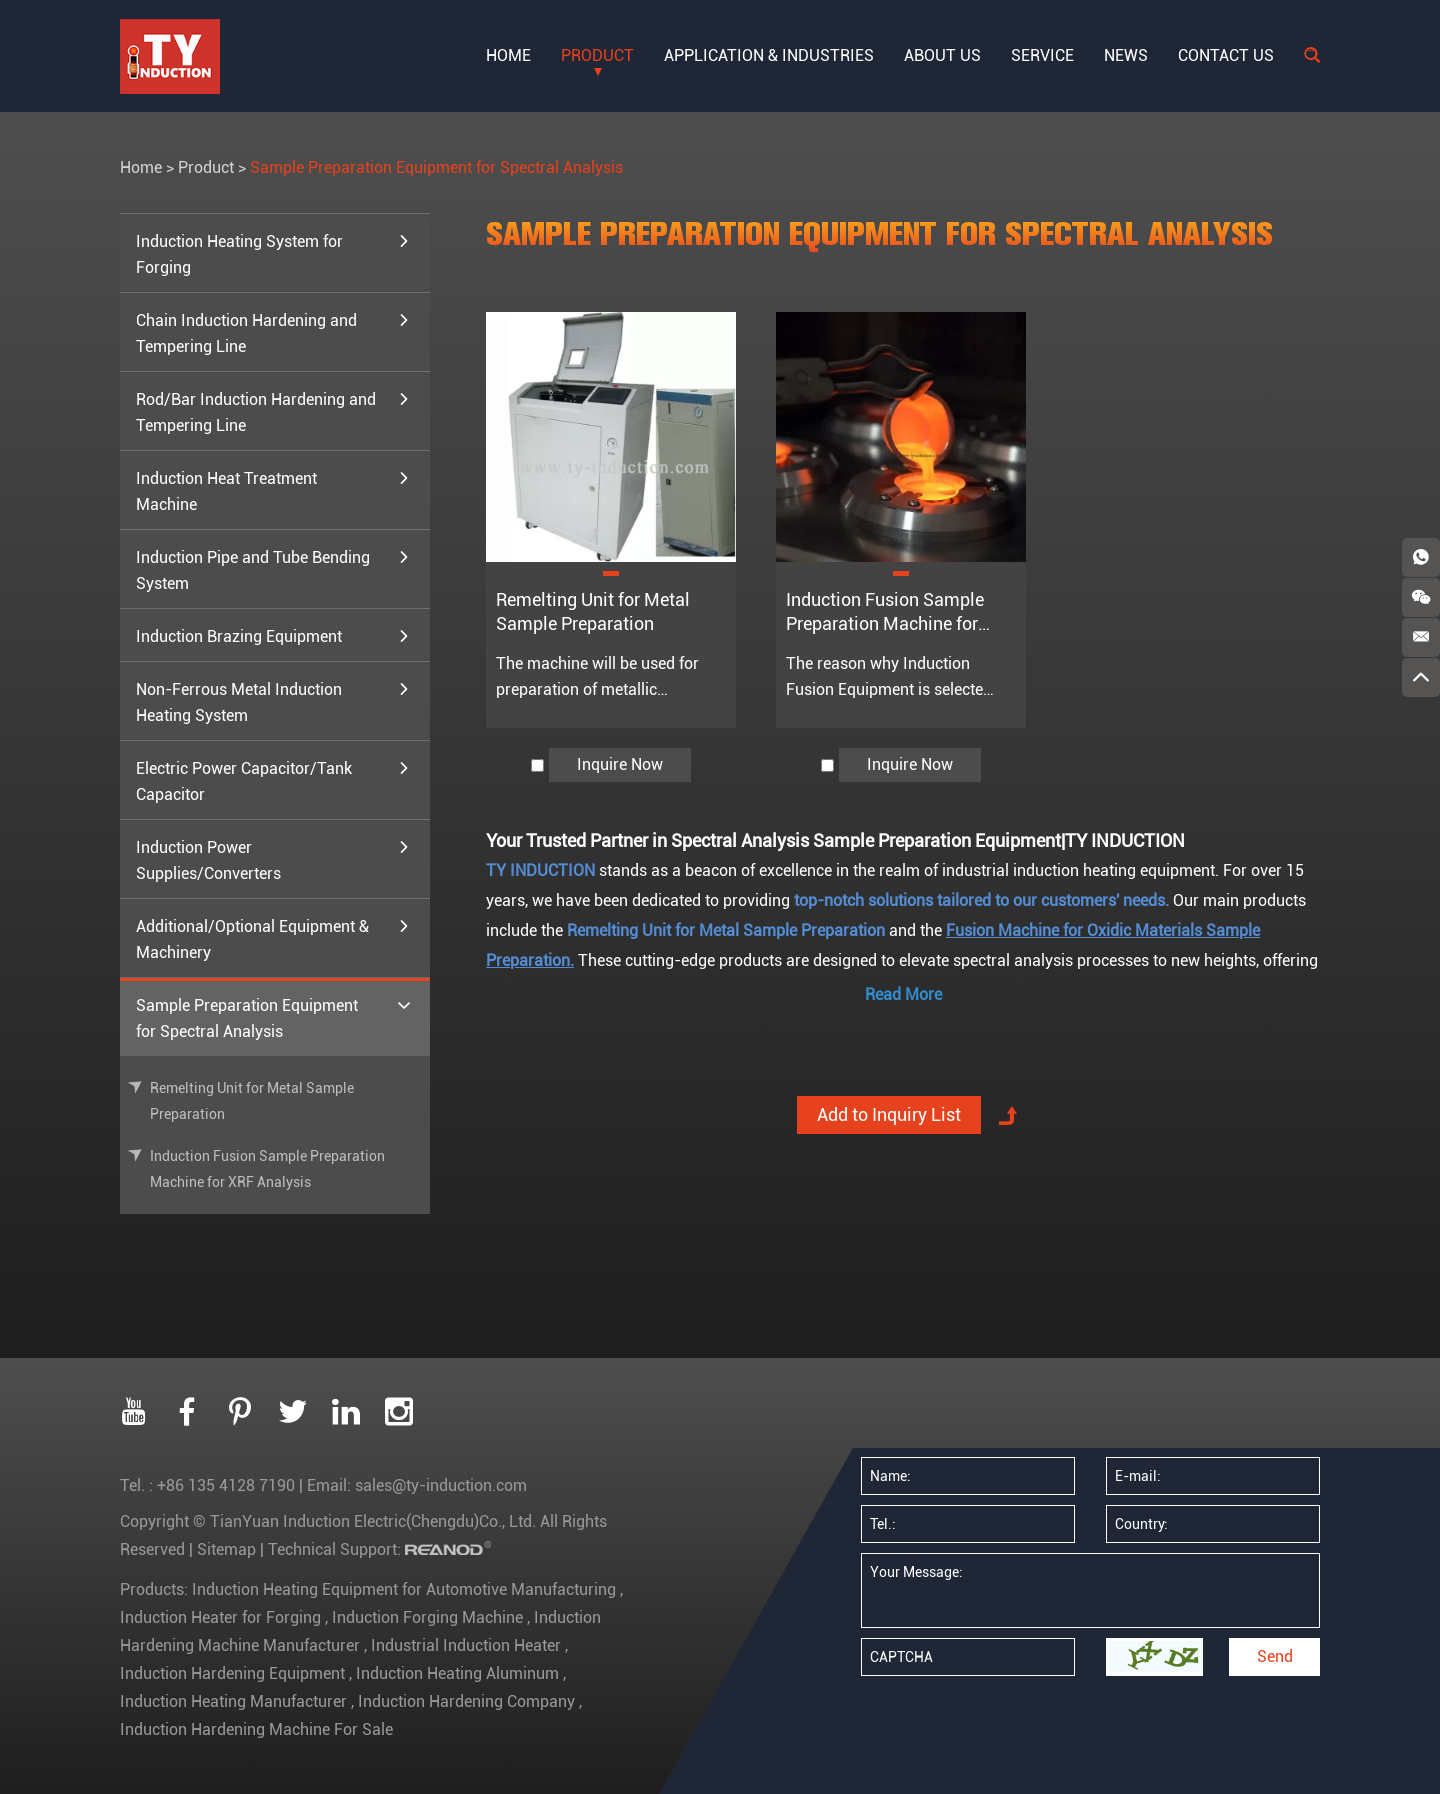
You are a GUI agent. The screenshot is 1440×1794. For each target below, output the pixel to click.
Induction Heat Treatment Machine (273, 490)
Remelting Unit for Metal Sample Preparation (252, 1101)
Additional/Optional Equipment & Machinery (273, 938)
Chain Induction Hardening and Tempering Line (273, 332)
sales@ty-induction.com (441, 1485)
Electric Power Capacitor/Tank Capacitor (273, 780)
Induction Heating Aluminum (457, 1673)
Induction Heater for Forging (222, 1617)
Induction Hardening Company (466, 1701)
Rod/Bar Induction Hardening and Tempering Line (273, 411)
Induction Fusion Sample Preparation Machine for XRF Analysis (885, 623)
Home (508, 55)
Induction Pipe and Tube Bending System (273, 569)
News (1126, 55)
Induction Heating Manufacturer (235, 1701)
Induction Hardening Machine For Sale (256, 1729)
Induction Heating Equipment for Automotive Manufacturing (406, 1589)
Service (1042, 55)
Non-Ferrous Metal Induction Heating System (273, 701)
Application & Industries (769, 55)
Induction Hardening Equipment (234, 1673)
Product (597, 55)
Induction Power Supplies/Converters (273, 859)
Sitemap (226, 1549)
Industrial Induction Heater (466, 1645)
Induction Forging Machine (427, 1617)
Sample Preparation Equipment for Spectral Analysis (436, 167)
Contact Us (1226, 55)
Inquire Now (620, 764)
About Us (942, 55)
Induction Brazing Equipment (273, 637)
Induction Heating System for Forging (273, 253)
